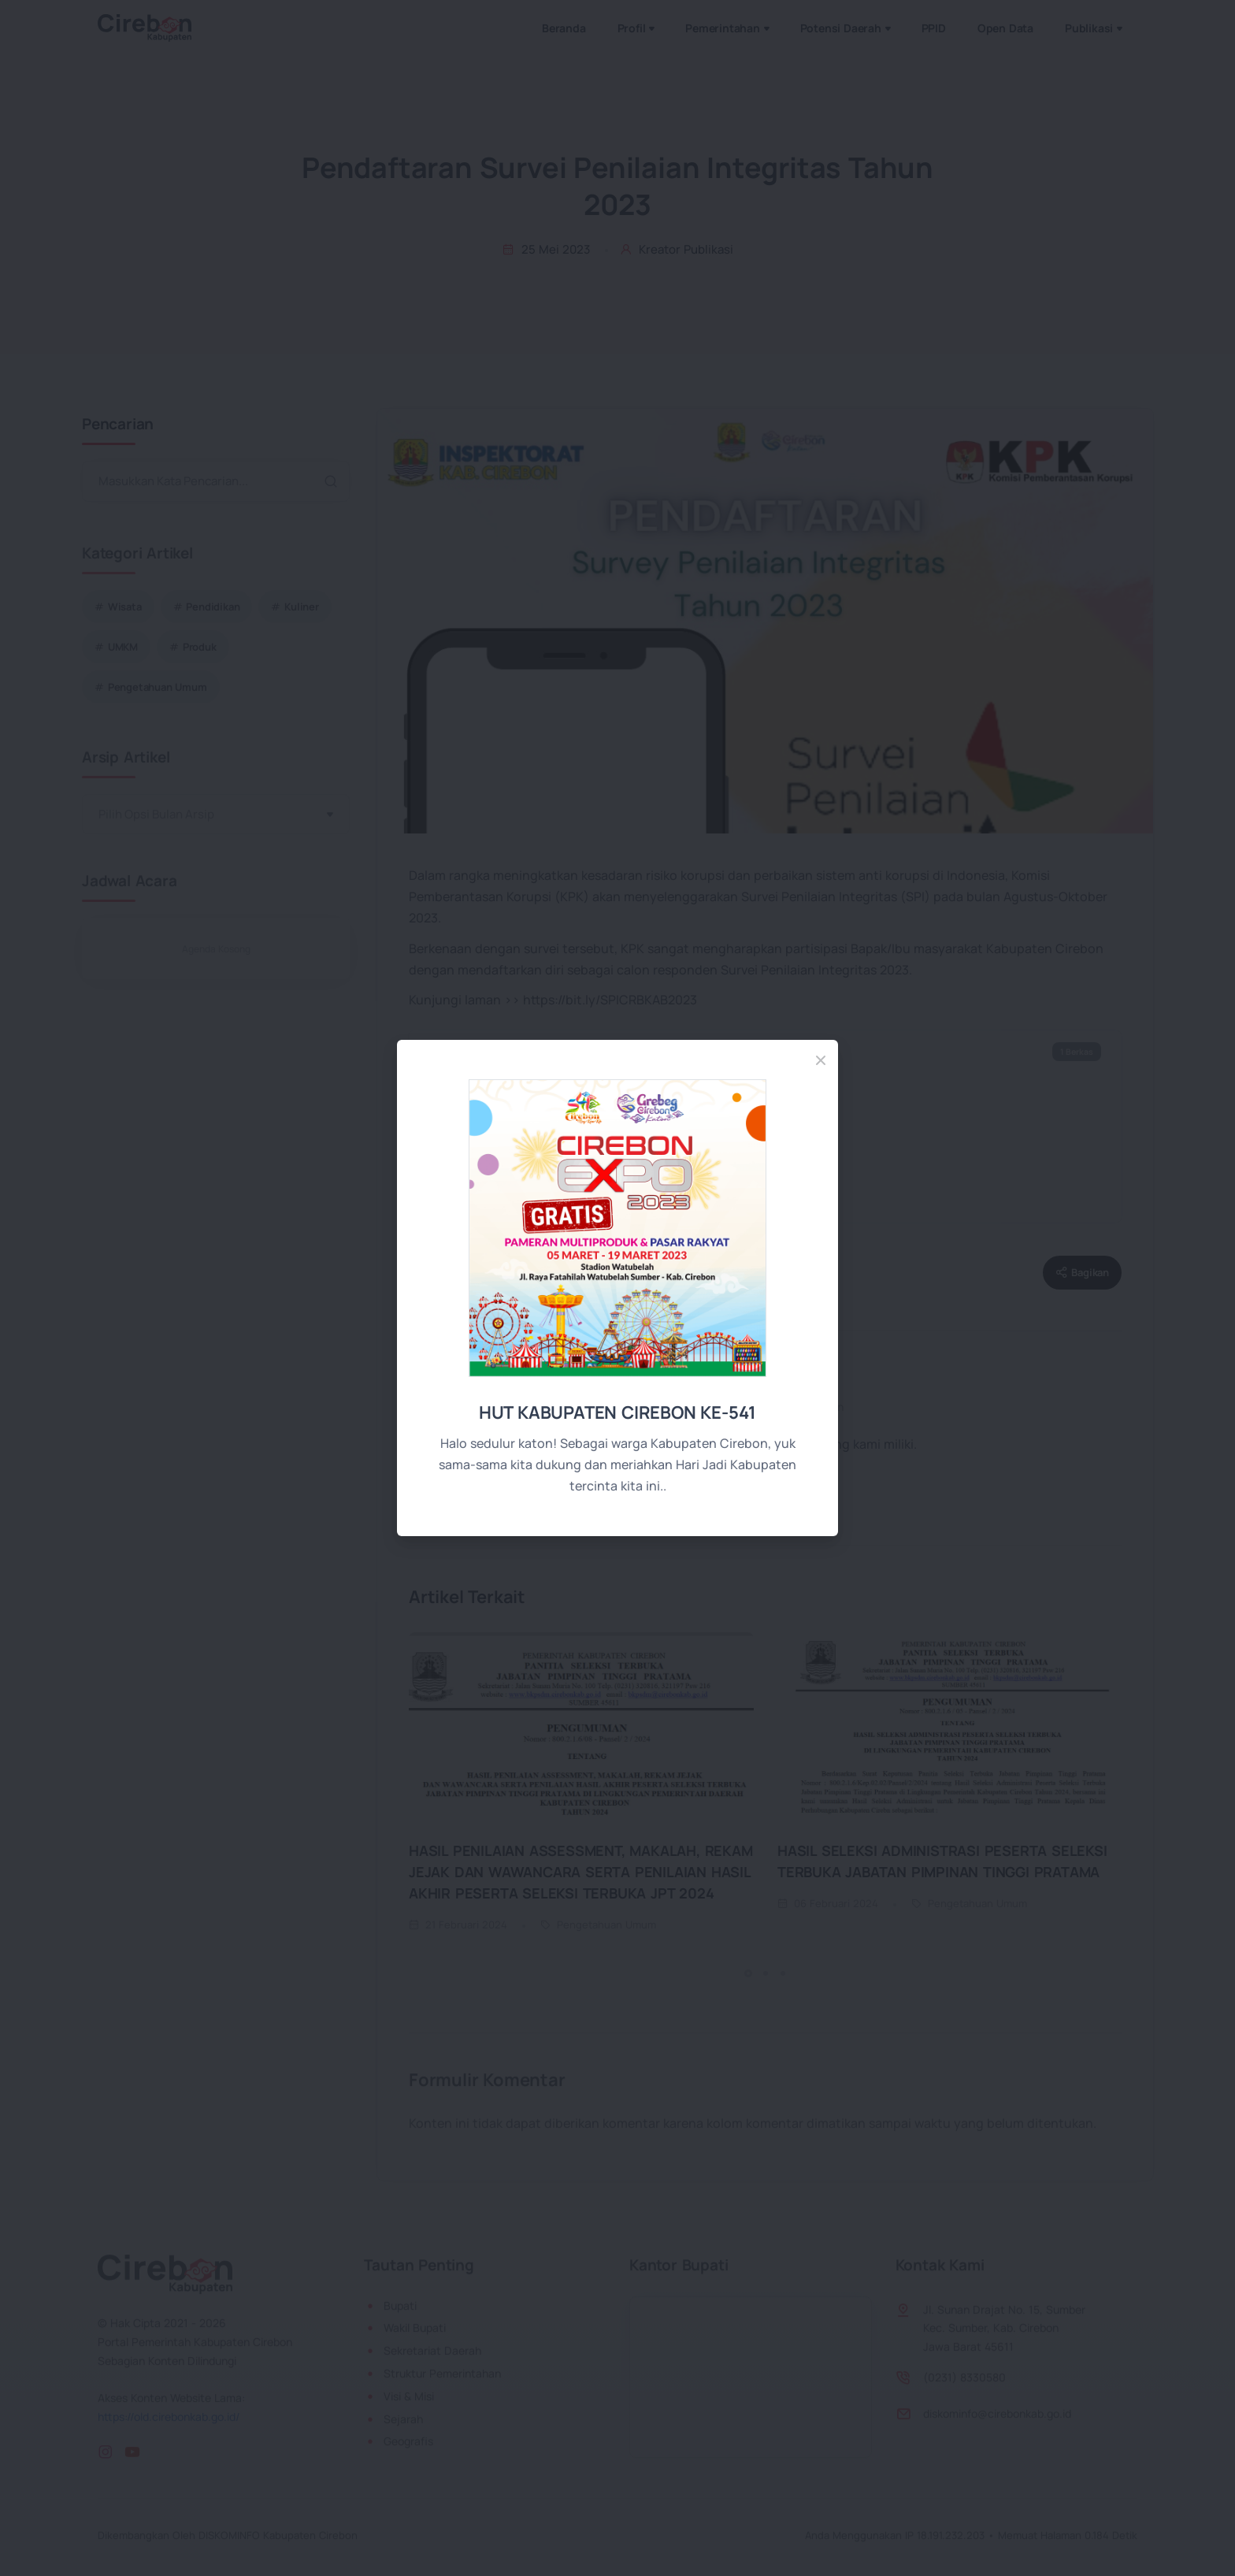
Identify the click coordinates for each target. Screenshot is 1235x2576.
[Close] (820, 1060)
